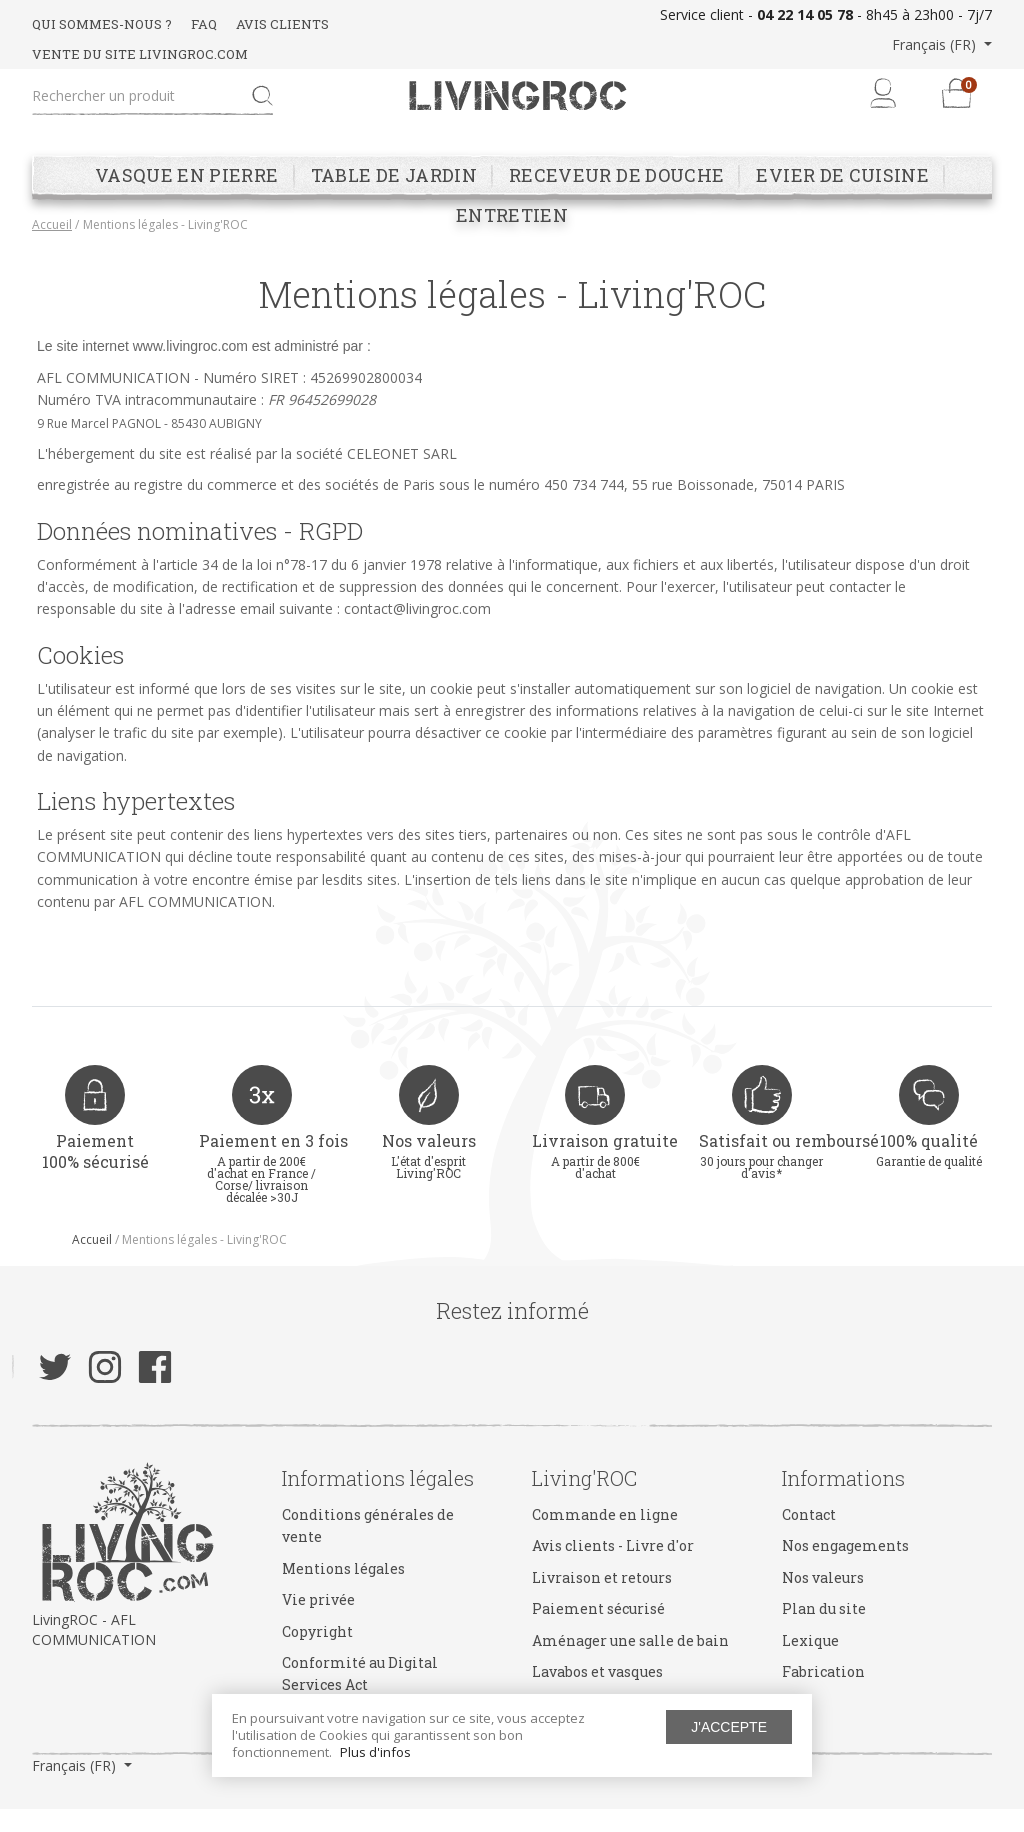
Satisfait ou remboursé (789, 1164)
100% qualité (929, 1164)
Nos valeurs (429, 1164)
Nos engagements (845, 1569)
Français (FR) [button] (936, 44)
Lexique (810, 1663)
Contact (809, 1537)
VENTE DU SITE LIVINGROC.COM (140, 54)
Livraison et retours (602, 1600)
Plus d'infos (375, 1752)
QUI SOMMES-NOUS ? (102, 24)
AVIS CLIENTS (282, 24)
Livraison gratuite (605, 1164)
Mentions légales (343, 1591)
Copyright (317, 1654)
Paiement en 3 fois (273, 1164)
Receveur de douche (616, 199)
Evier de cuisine (842, 199)
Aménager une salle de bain (630, 1663)
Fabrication (823, 1694)
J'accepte (729, 1727)
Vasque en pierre (187, 199)
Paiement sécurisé (598, 1631)
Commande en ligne (605, 1537)
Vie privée (318, 1622)
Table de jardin (394, 199)
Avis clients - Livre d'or (613, 1569)
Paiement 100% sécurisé (95, 1175)
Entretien (512, 239)
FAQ (204, 24)
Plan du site (824, 1631)
